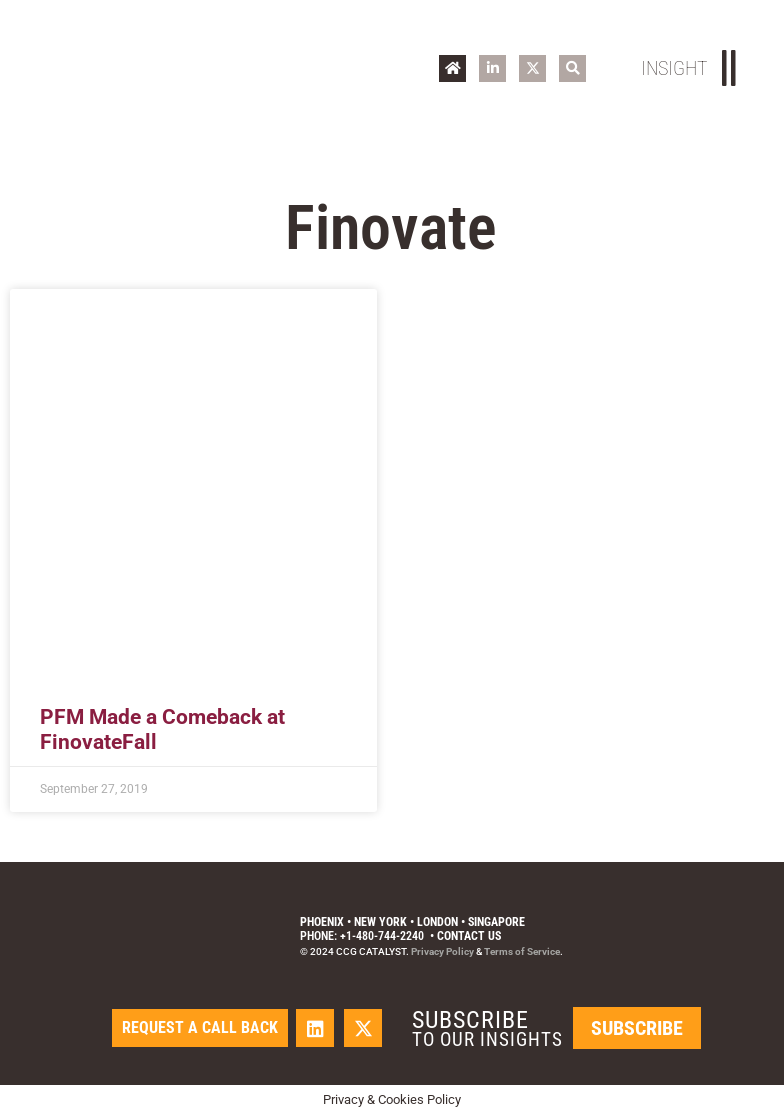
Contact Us (469, 936)
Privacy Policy (442, 951)
